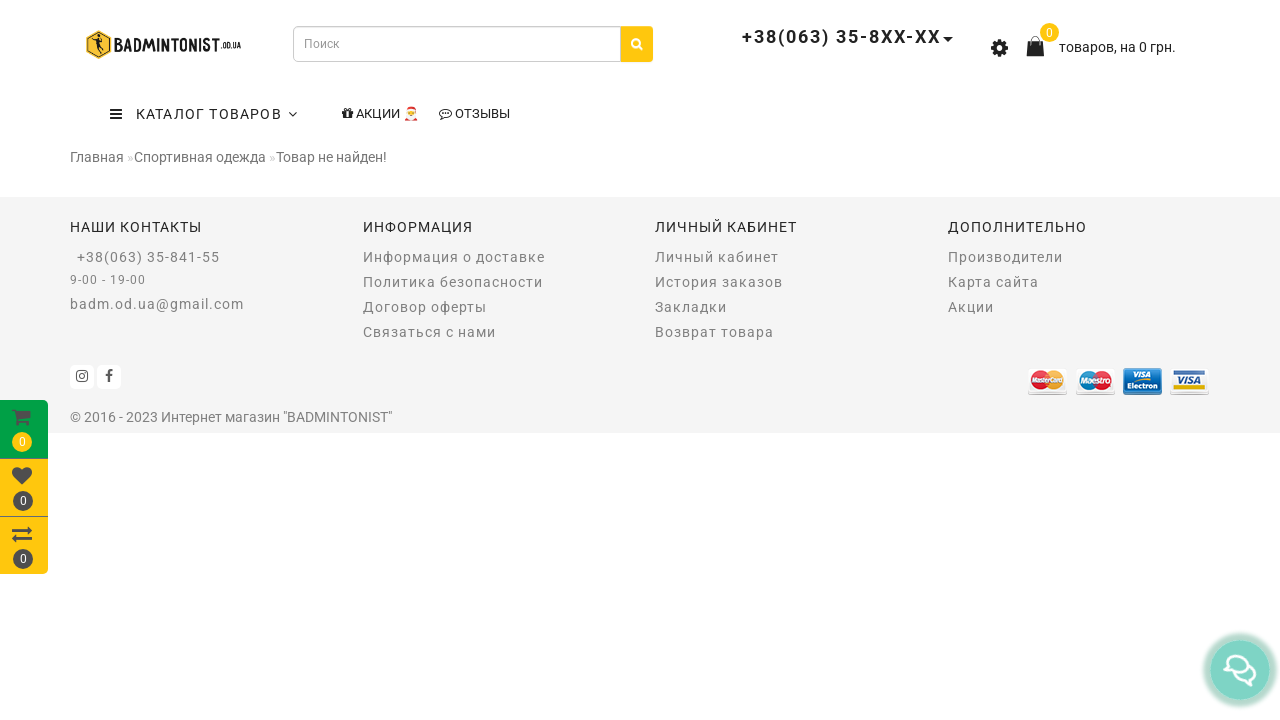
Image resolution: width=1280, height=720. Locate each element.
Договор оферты (425, 307)
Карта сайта (993, 282)
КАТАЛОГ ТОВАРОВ (204, 114)
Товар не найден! (331, 157)
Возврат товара (714, 332)
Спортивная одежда (200, 157)
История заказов (719, 282)
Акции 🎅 (380, 113)
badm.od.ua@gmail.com (157, 304)
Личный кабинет (717, 257)
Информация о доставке (454, 257)
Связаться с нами (429, 332)
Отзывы (474, 113)
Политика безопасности (453, 282)
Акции (971, 307)
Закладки (691, 307)
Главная (97, 157)
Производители (1005, 257)
